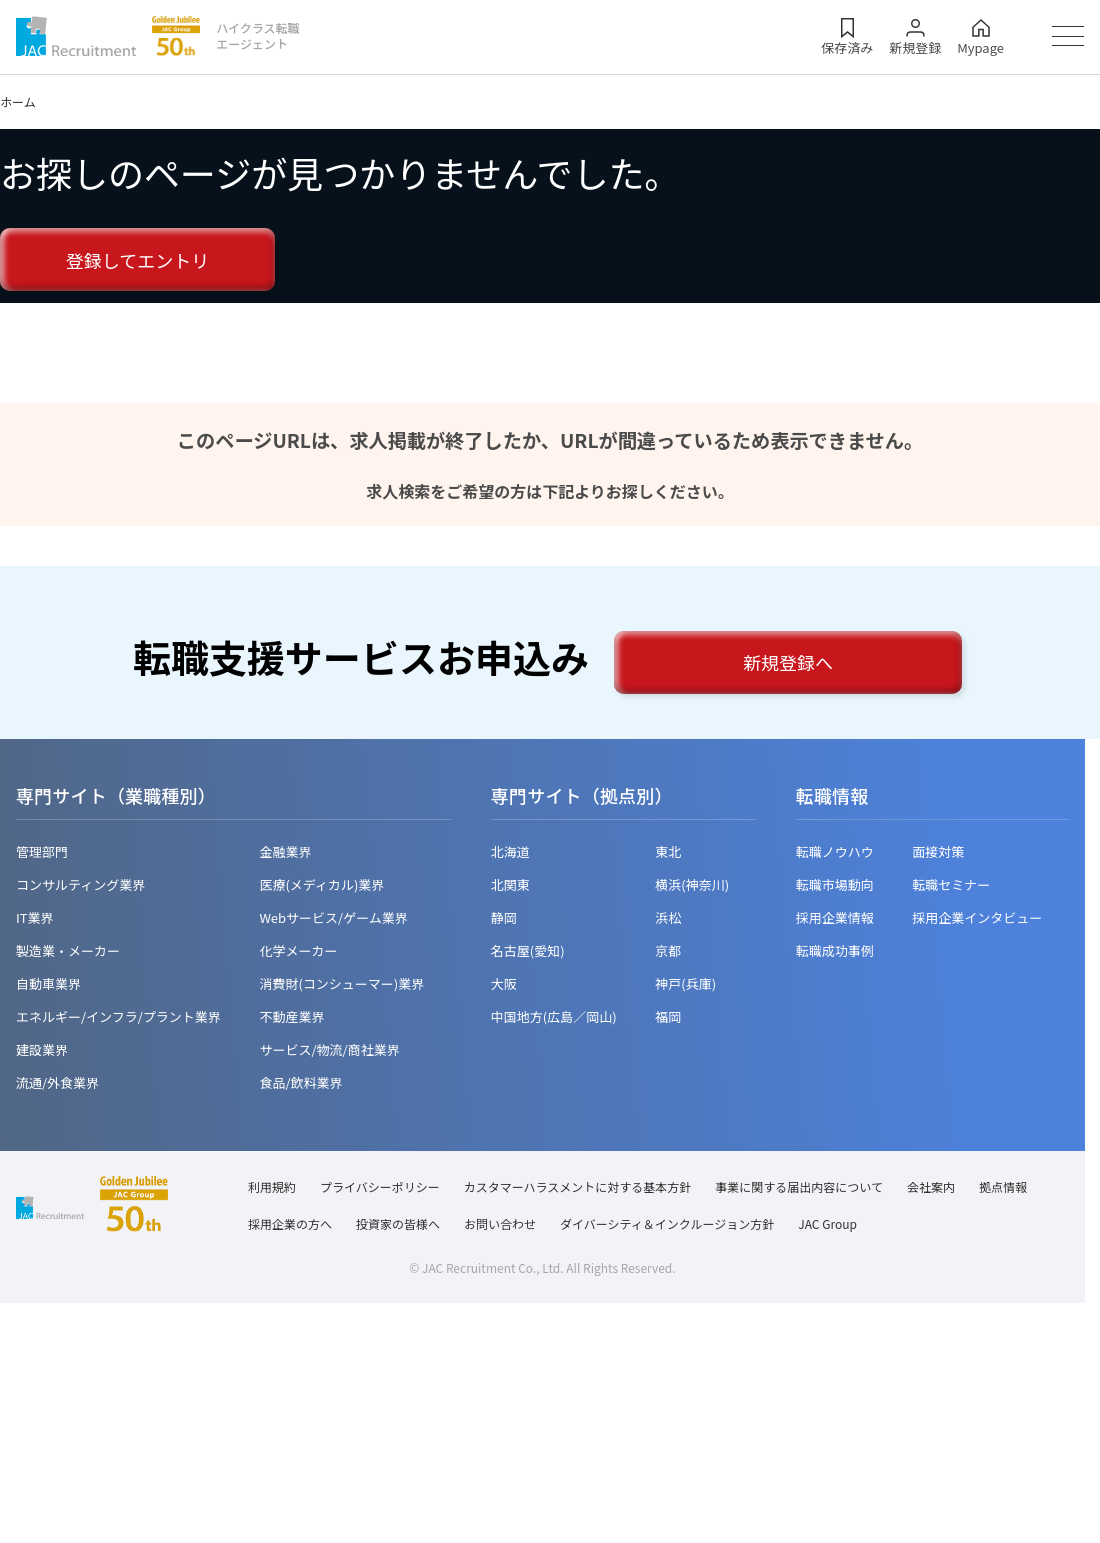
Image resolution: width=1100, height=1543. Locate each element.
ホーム (18, 101)
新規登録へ (788, 662)
